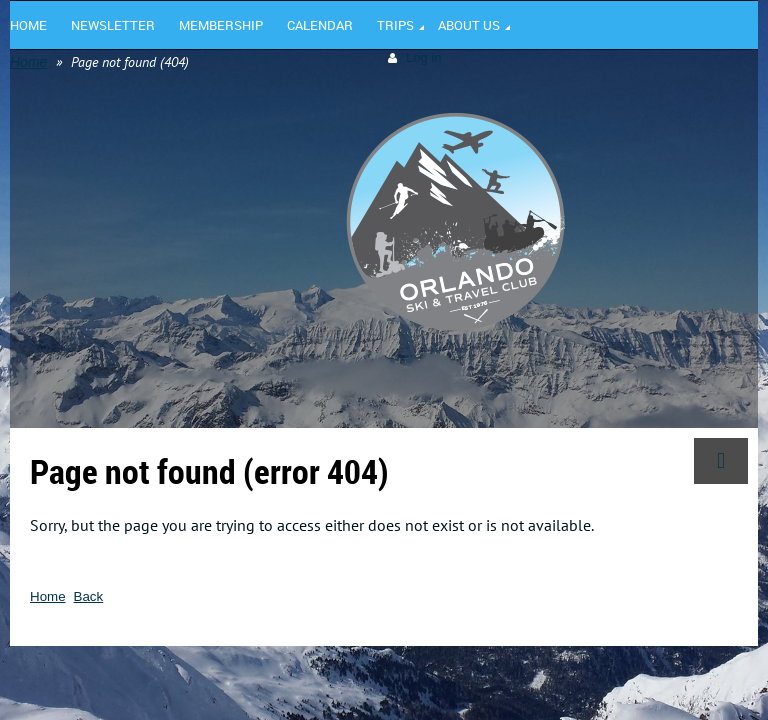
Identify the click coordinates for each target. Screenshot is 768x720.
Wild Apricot (585, 675)
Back (89, 596)
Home (28, 62)
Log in (423, 57)
